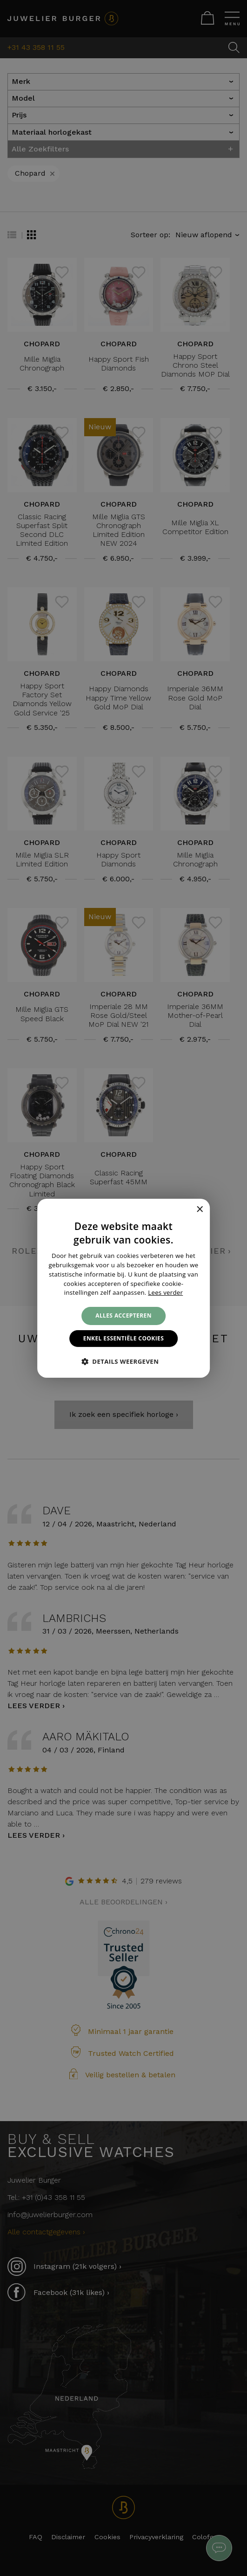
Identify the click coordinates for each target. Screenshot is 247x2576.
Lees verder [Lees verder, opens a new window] (165, 1292)
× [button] (199, 1209)
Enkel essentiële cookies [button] (123, 1338)
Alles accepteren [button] (123, 1315)
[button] (123, 1361)
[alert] (123, 1288)
